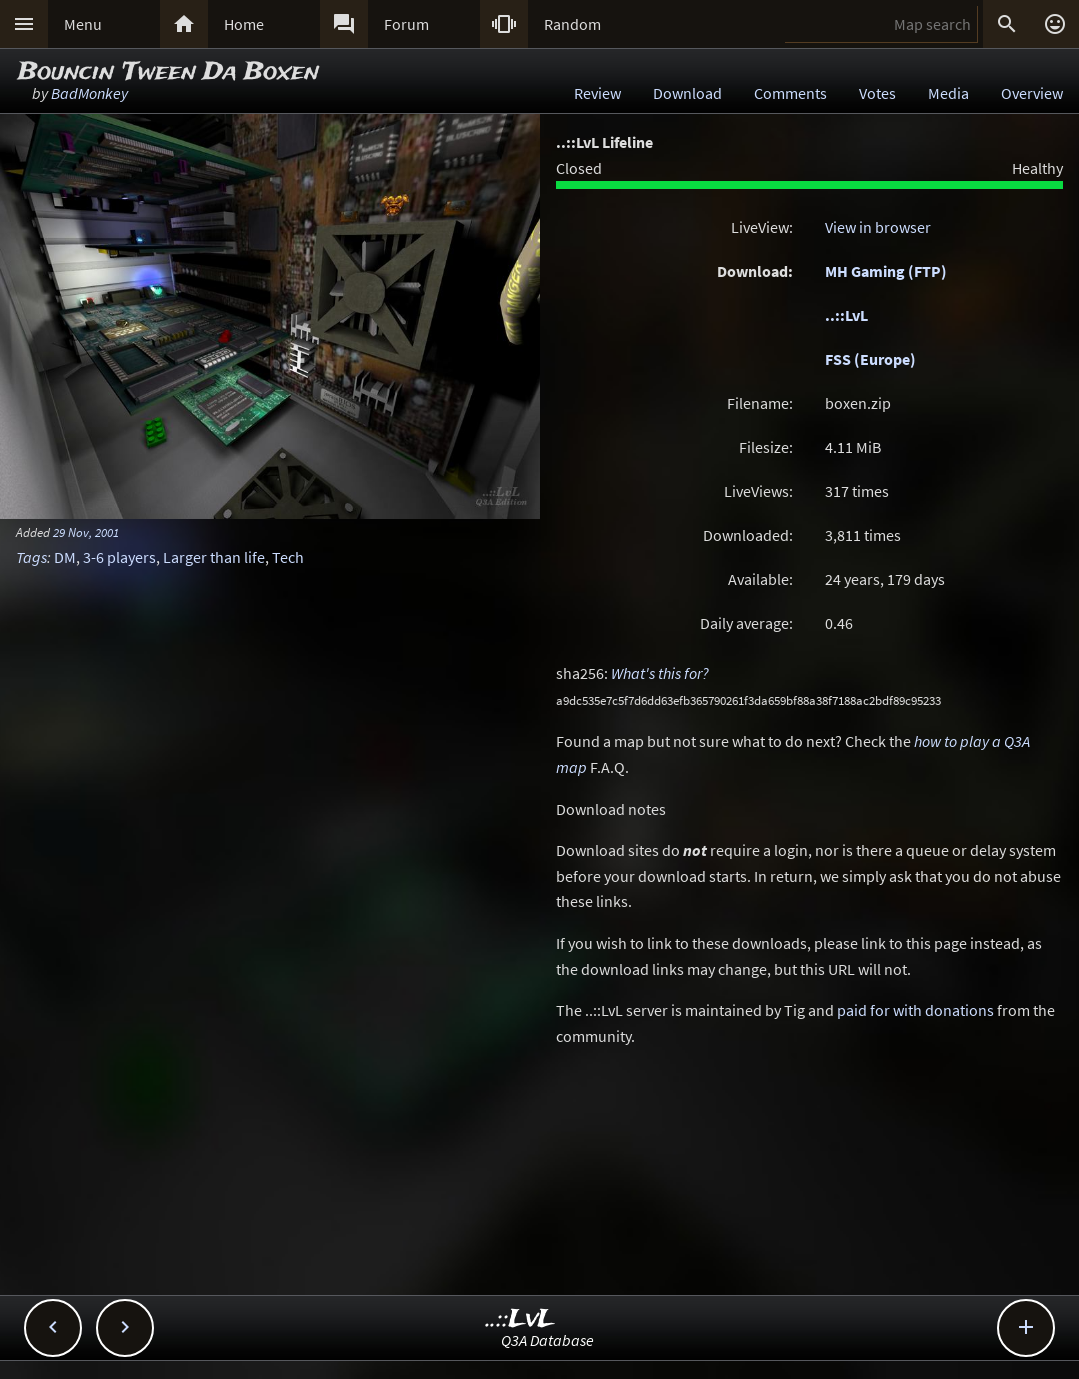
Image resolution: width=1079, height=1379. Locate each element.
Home (244, 24)
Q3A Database (547, 1340)
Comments (790, 93)
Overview (1032, 93)
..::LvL (846, 315)
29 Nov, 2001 (86, 532)
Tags (31, 557)
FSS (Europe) (870, 359)
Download (687, 93)
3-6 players (119, 557)
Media (948, 93)
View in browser (878, 227)
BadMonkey (89, 93)
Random (572, 24)
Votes (877, 93)
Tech (288, 557)
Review (597, 93)
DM (65, 557)
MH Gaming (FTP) (886, 271)
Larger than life (214, 557)
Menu (83, 24)
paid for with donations (915, 1010)
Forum (406, 24)
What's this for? (660, 673)
